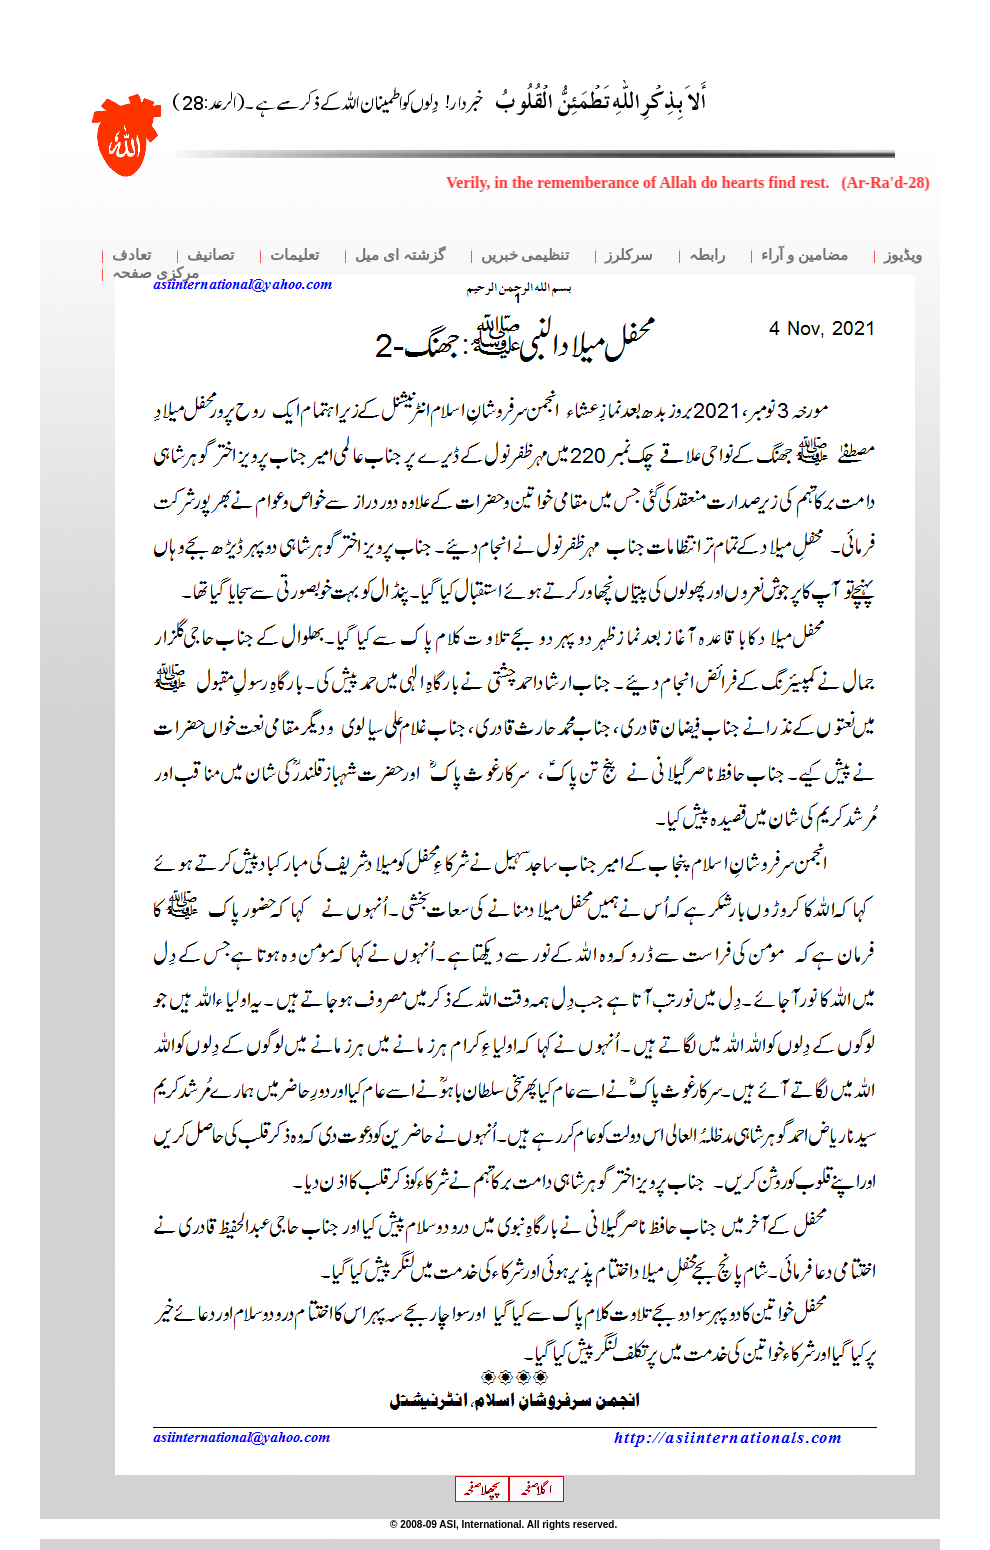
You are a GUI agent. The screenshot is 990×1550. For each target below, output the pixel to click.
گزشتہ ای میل (400, 255)
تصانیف (210, 255)
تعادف (131, 255)
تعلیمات (294, 255)
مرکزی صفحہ (155, 273)
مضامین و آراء (804, 255)
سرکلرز (629, 255)
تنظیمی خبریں (525, 255)
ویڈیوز (903, 255)
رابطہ (707, 255)
